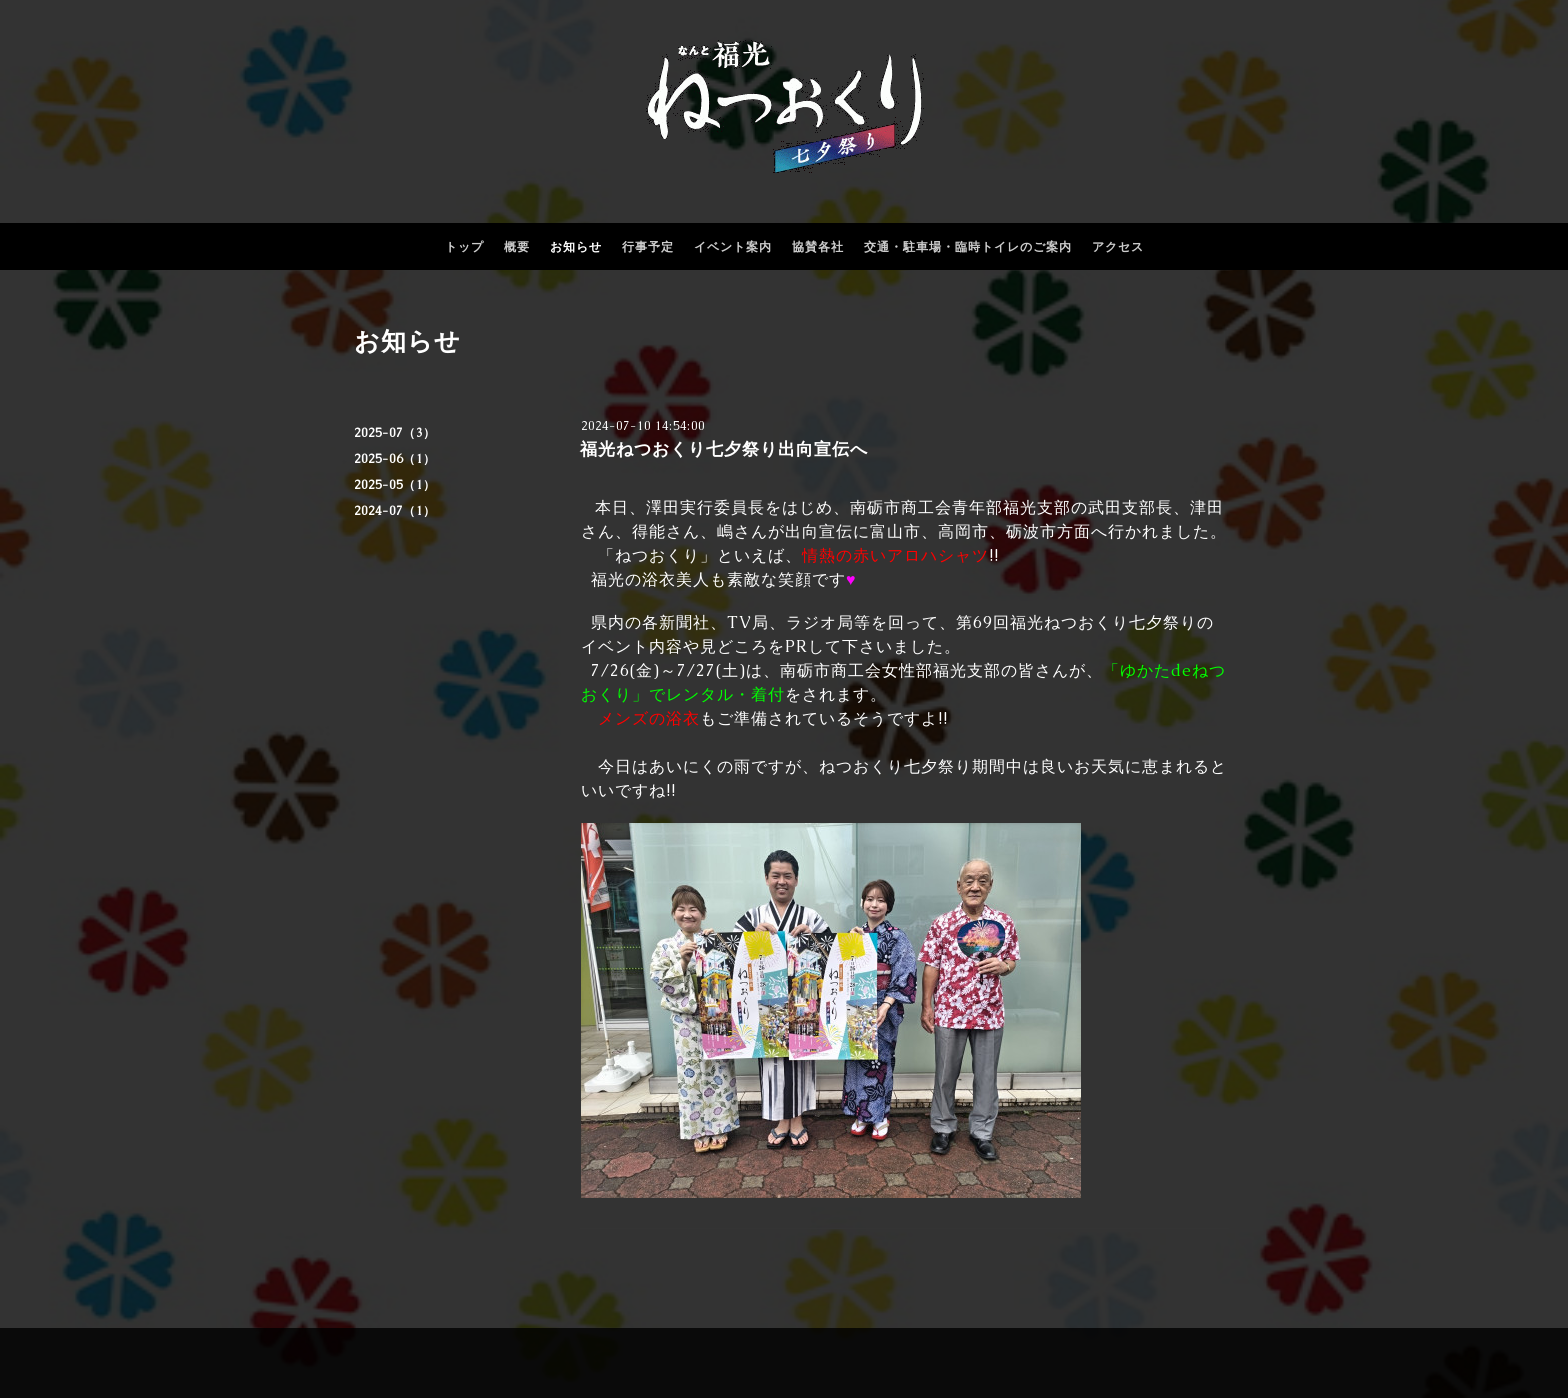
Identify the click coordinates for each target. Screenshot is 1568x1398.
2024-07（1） (395, 511)
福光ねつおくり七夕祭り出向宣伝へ (724, 449)
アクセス (1118, 247)
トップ (464, 247)
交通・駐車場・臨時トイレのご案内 (968, 247)
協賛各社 (818, 247)
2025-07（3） (395, 433)
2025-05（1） (395, 485)
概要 (517, 247)
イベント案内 (733, 247)
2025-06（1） (395, 459)
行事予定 (648, 247)
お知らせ (576, 247)
